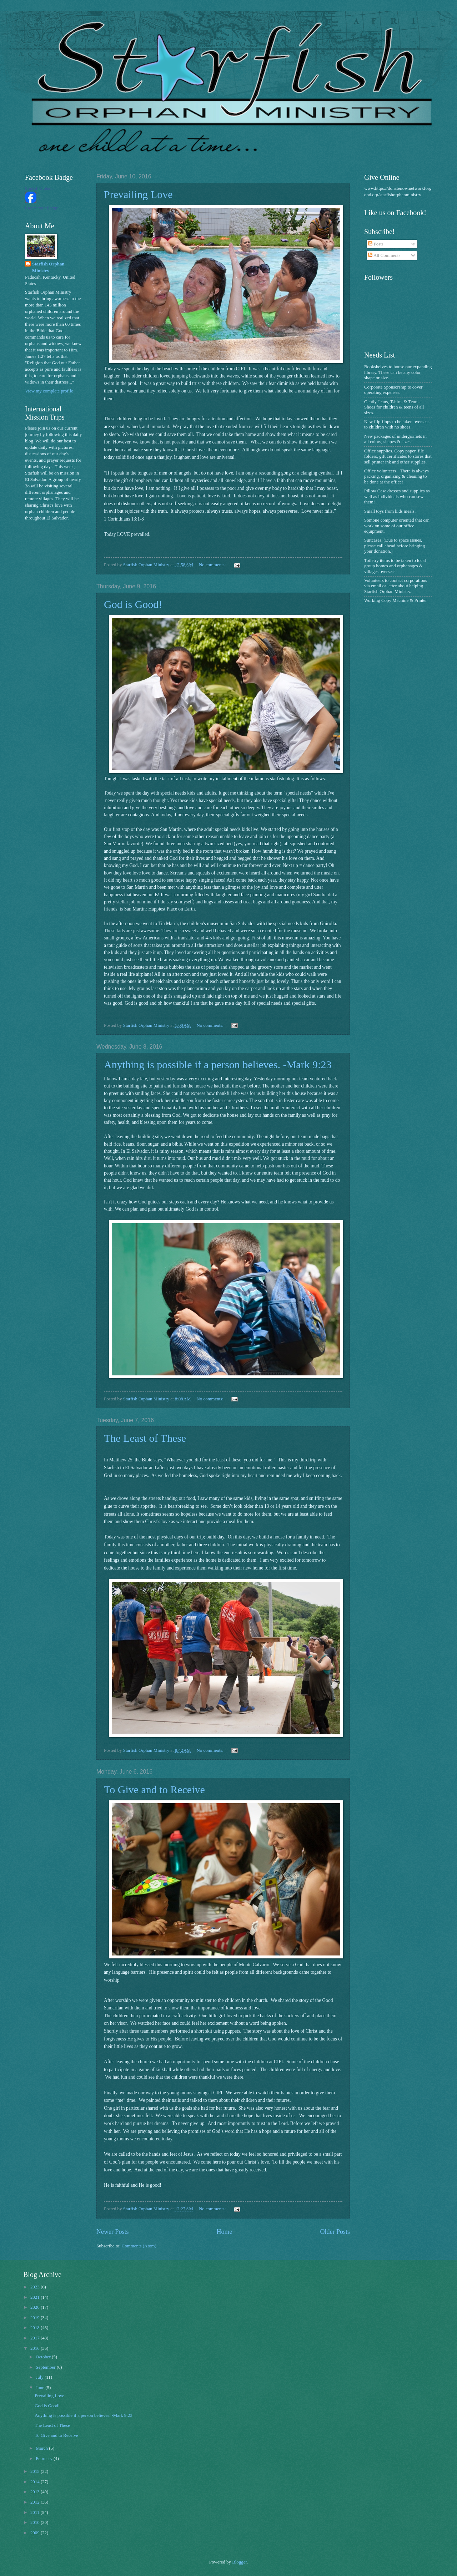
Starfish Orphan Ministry (48, 267)
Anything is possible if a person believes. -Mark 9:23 (217, 1064)
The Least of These (145, 1438)
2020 (35, 2307)
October (44, 2356)
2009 (35, 2532)
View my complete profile (49, 391)
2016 (35, 2348)
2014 (35, 2481)
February (45, 2458)
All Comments (384, 255)
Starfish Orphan (38, 188)
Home (224, 2231)
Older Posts (335, 2231)
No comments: (213, 564)
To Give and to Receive (154, 1789)
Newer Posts (112, 2231)
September (46, 2367)
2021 (35, 2297)
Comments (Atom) (139, 2245)
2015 (35, 2471)
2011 (35, 2512)
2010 (35, 2522)
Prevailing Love (138, 194)
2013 (35, 2491)
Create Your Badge (41, 208)
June (40, 2387)
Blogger (239, 2562)
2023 (35, 2287)
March (42, 2448)
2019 (35, 2317)
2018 (35, 2327)
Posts (375, 244)
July (40, 2377)
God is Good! (133, 604)
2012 (35, 2502)
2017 (35, 2338)
